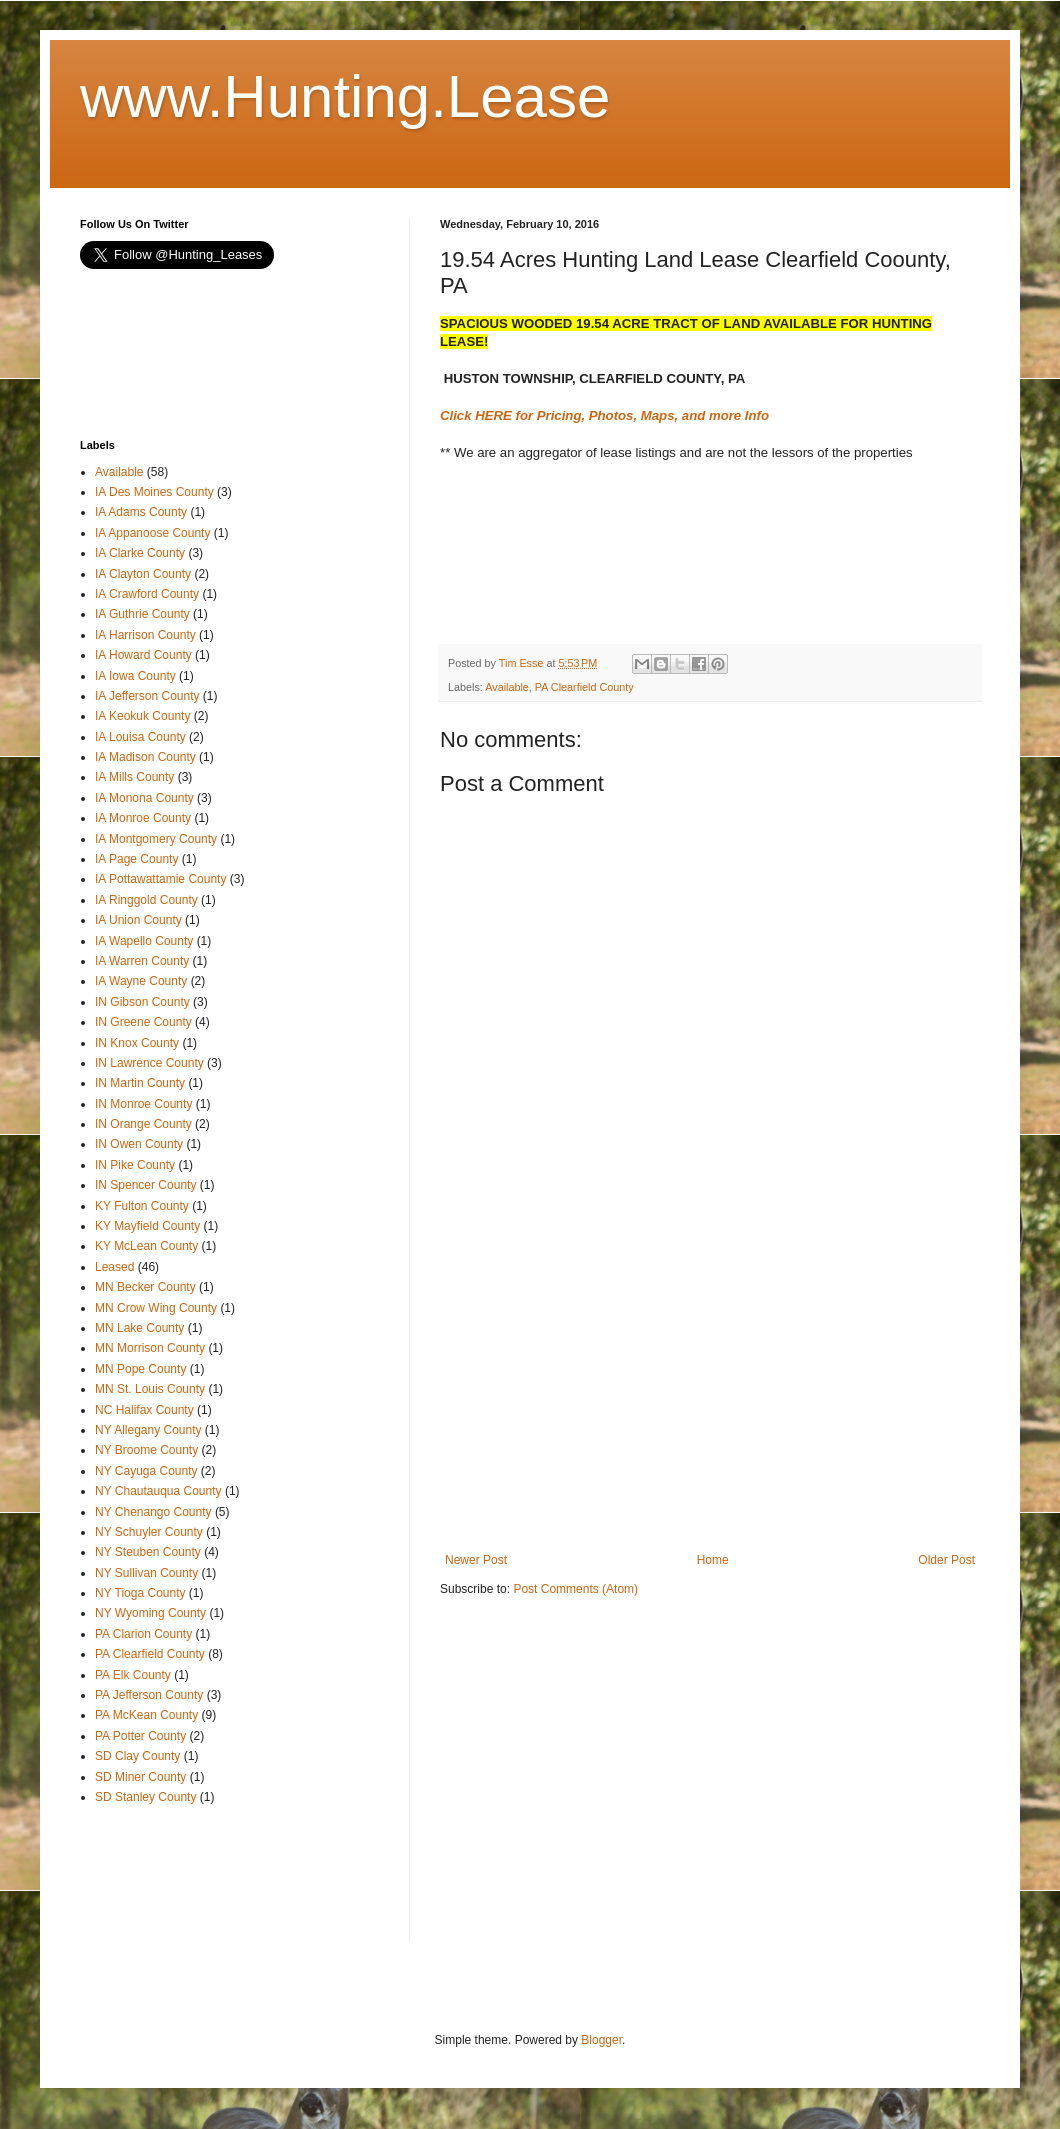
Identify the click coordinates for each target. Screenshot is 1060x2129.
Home (713, 1560)
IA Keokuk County (142, 716)
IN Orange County (143, 1124)
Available (507, 687)
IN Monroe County (143, 1104)
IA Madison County (145, 757)
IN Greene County (143, 1022)
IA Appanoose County (152, 533)
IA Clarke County (140, 553)
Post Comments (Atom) (575, 1589)
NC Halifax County (144, 1410)
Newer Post (476, 1560)
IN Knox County (137, 1043)
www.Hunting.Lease (345, 96)
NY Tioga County (140, 1593)
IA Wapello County (144, 941)
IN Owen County (139, 1144)
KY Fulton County (142, 1206)
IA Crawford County (147, 594)
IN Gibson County (142, 1002)
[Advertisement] (600, 568)
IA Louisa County (140, 737)
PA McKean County (146, 1715)
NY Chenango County (153, 1512)
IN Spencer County (145, 1185)
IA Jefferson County (147, 696)
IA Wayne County (141, 981)
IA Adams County (141, 512)
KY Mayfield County (147, 1226)
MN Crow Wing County (156, 1308)
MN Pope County (140, 1369)
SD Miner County (140, 1777)
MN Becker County (145, 1287)
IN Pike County (135, 1165)
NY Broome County (146, 1450)
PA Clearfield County (584, 687)
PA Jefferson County (149, 1695)
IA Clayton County (143, 574)
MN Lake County (139, 1328)
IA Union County (138, 920)
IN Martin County (140, 1083)
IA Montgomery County (156, 839)
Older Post (946, 1560)
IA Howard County (143, 655)
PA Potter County (140, 1736)
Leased (114, 1267)
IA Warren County (142, 961)
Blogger (601, 2040)
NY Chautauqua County (158, 1491)
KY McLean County (146, 1246)
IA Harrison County (145, 635)
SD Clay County (137, 1756)
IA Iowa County (135, 676)
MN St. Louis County (150, 1389)
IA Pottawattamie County (160, 879)
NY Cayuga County (146, 1471)
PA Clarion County (143, 1634)
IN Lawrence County (149, 1063)
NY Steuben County (148, 1552)
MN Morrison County (150, 1348)
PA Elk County (133, 1675)
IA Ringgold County (146, 900)
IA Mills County (134, 777)
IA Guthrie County (142, 614)
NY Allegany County (148, 1430)
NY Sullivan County (146, 1573)
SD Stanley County (145, 1797)
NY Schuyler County (149, 1532)
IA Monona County (144, 798)
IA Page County (136, 859)
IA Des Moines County (154, 492)
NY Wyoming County (150, 1613)
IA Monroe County (143, 818)
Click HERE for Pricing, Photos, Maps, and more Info (604, 415)
